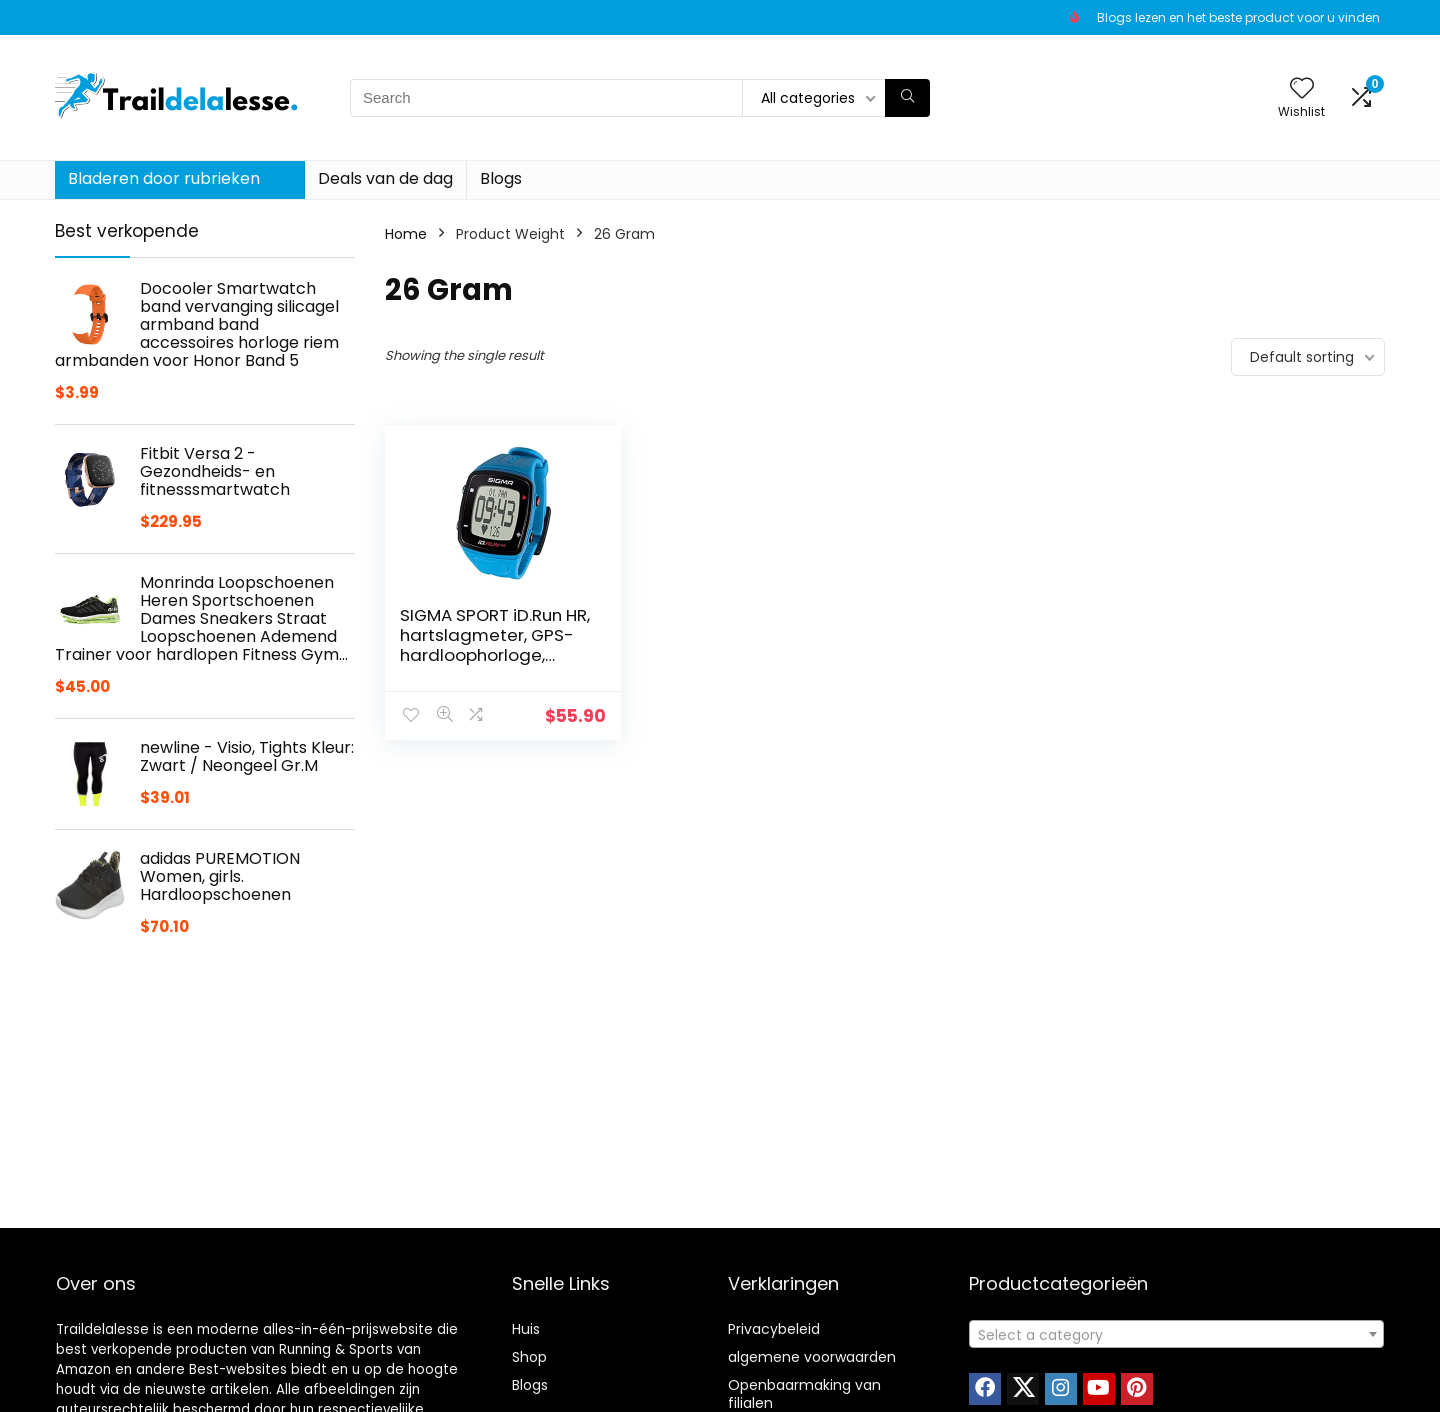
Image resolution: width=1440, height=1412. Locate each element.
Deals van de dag (385, 178)
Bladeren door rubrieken (164, 178)
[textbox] (1176, 1335)
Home (406, 234)
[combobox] (1176, 1334)
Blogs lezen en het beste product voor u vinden (1238, 17)
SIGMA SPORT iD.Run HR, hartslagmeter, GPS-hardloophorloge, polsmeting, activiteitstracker (494, 655)
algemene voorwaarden (812, 1357)
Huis (526, 1329)
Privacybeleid (774, 1329)
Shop (529, 1357)
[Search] (907, 98)
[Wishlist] (1302, 89)
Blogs (501, 178)
